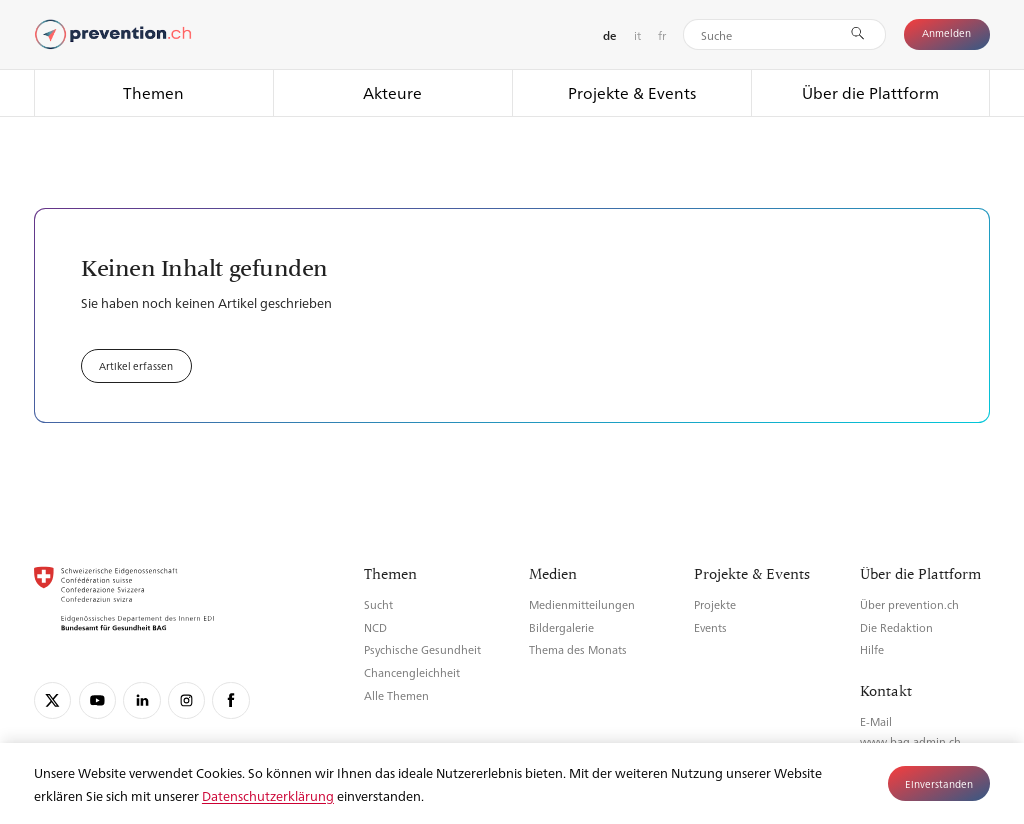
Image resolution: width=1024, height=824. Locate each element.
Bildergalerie (561, 627)
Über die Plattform (870, 92)
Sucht (378, 604)
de (609, 35)
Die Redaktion (896, 627)
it (637, 35)
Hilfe (872, 649)
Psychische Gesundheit (422, 649)
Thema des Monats (578, 649)
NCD (375, 627)
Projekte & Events (632, 92)
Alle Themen (396, 695)
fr (662, 35)
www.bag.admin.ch (910, 741)
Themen (153, 92)
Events (710, 627)
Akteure (392, 92)
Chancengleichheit (412, 672)
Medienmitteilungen (582, 604)
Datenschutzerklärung (268, 795)
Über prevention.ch (909, 604)
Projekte (715, 604)
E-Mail (876, 721)
